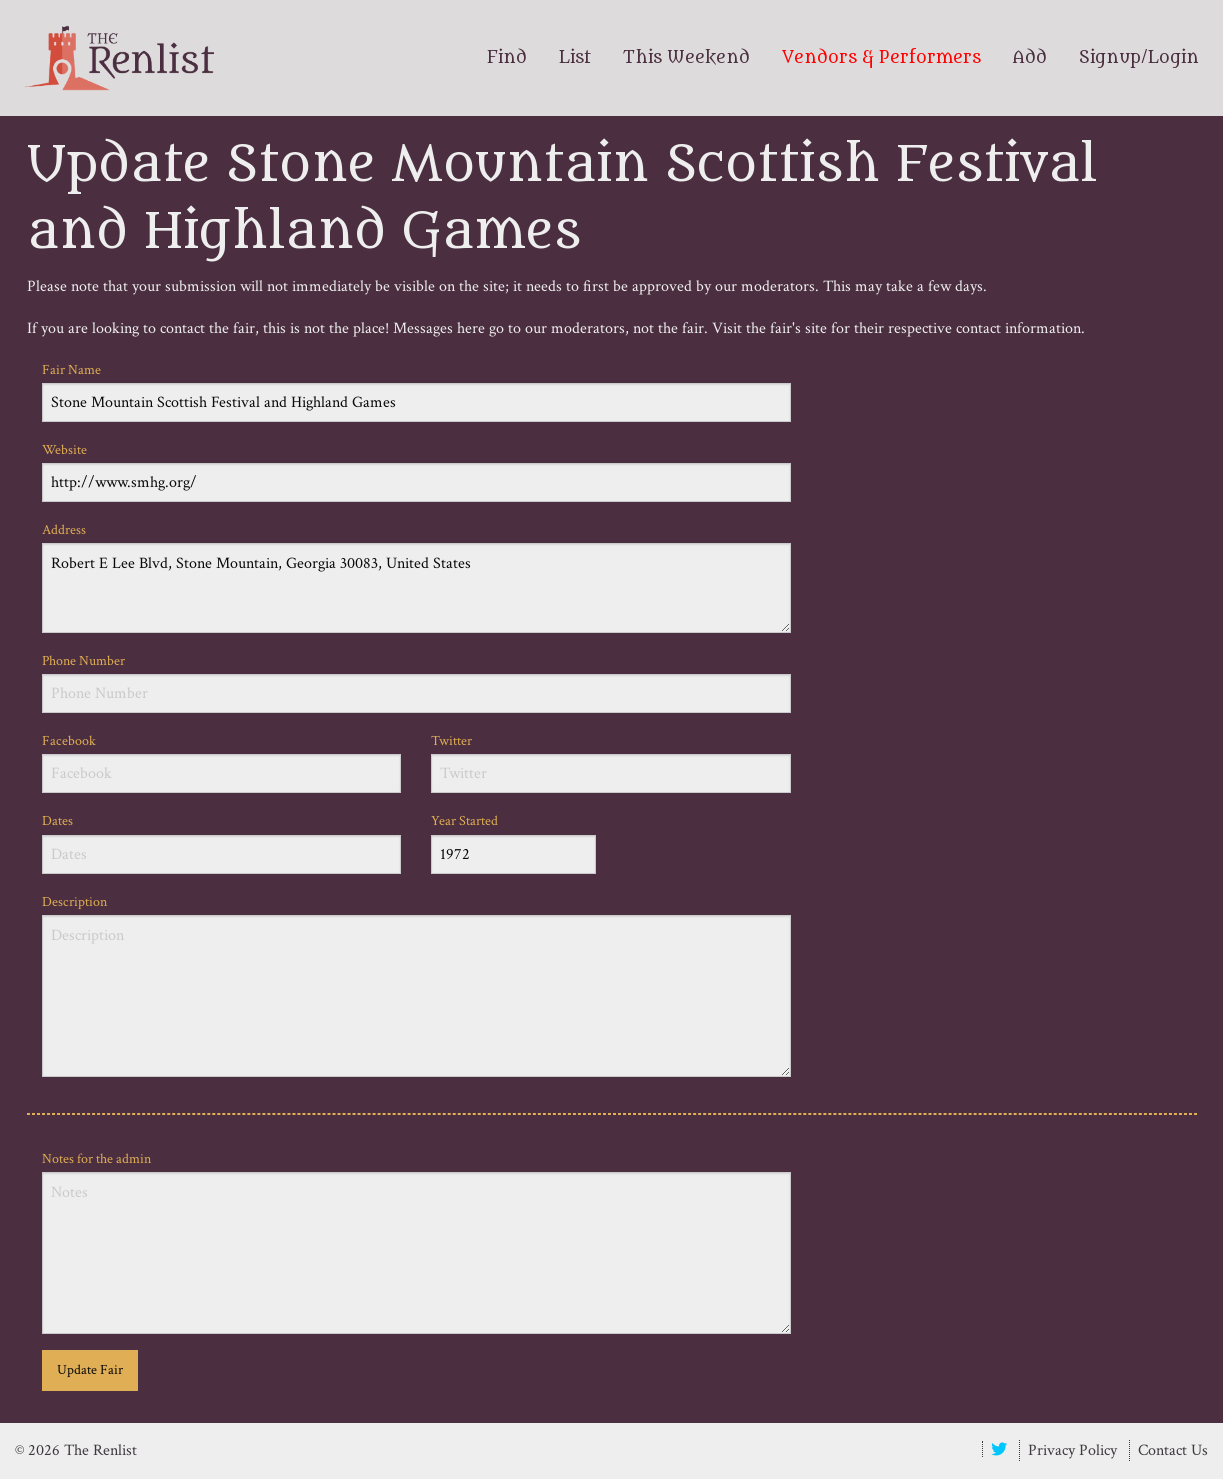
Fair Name (417, 391)
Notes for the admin (417, 1242)
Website (417, 471)
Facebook (222, 762)
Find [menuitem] (507, 58)
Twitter (611, 762)
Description (417, 985)
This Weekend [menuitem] (686, 58)
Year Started (513, 842)
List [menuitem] (575, 58)
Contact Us (1173, 1450)
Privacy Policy (1072, 1450)
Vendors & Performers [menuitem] (881, 58)
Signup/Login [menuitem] (1139, 58)
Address (417, 577)
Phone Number (417, 682)
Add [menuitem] (1030, 58)
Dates (222, 842)
